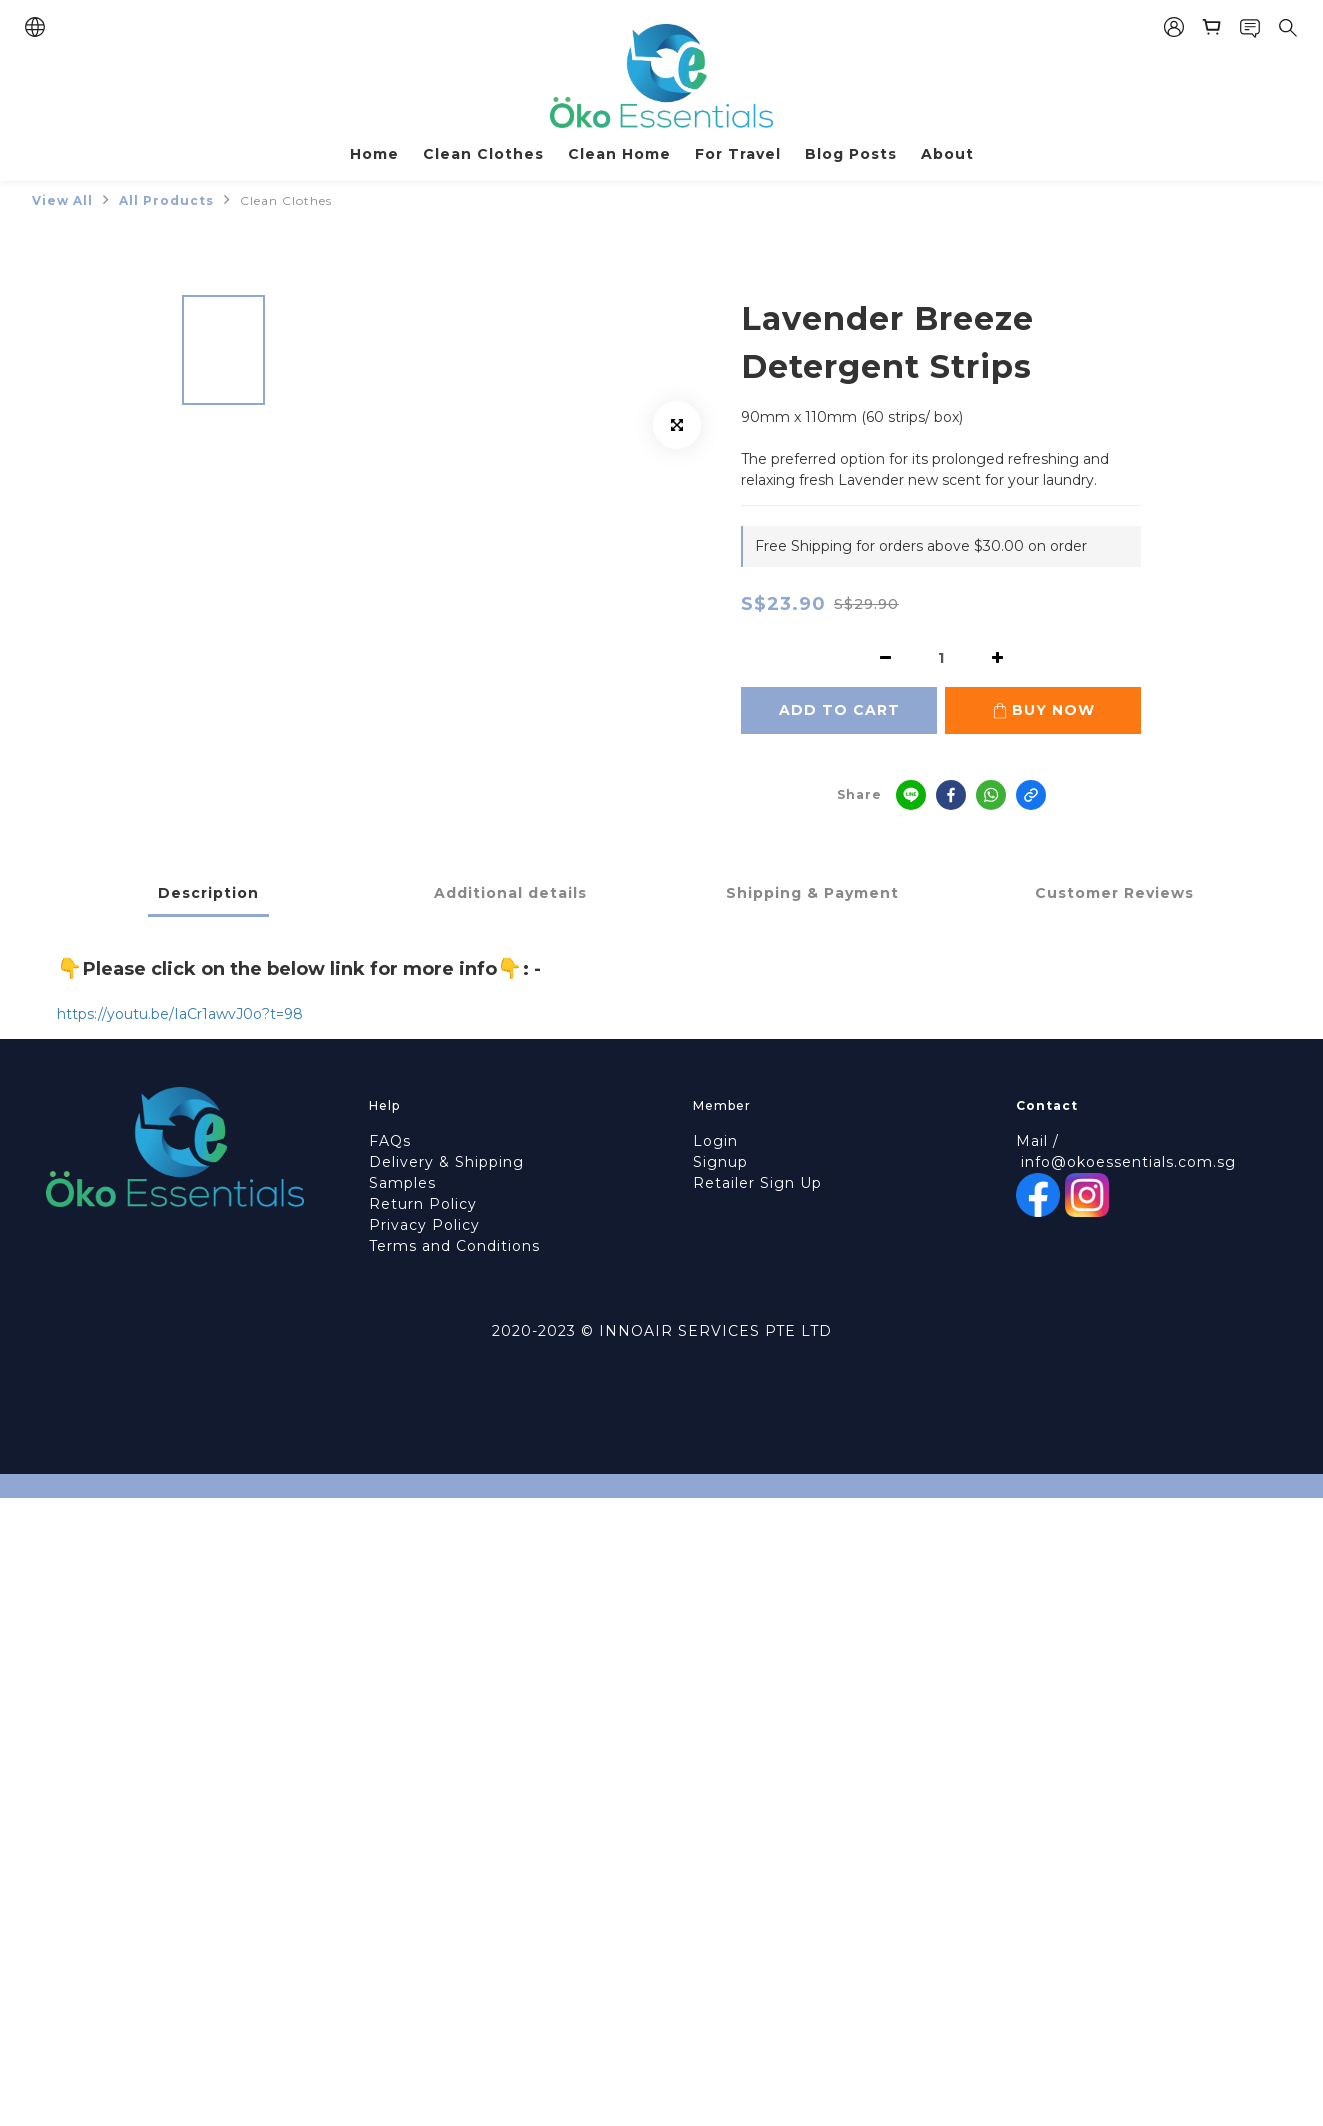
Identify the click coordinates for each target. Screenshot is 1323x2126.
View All (62, 200)
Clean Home (619, 154)
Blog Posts (851, 154)
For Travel (738, 154)
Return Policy (423, 1204)
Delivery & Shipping (446, 1162)
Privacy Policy (424, 1225)
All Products (166, 200)
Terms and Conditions (454, 1246)
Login (715, 1141)
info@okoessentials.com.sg (1128, 1162)
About (947, 154)
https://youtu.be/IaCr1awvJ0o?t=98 (180, 1014)
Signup (720, 1162)
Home (374, 154)
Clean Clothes (483, 154)
